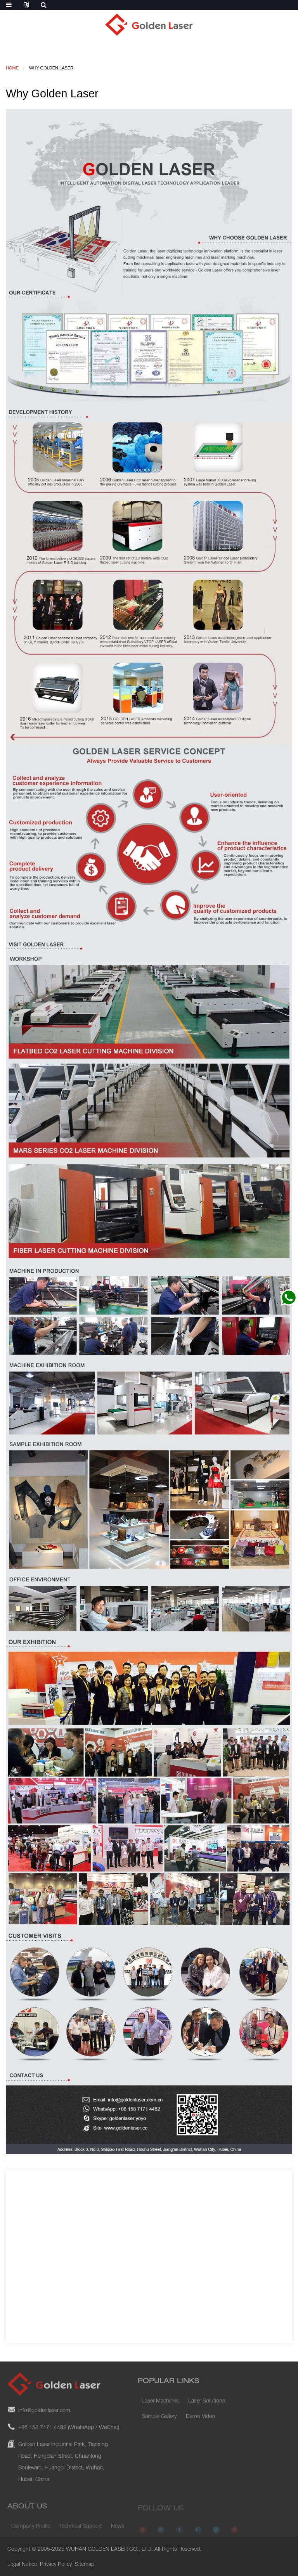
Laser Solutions (206, 2410)
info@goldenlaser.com (44, 2428)
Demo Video (200, 2425)
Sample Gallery (159, 2425)
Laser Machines (160, 2410)
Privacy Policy (56, 2564)
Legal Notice (22, 2564)
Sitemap (84, 2564)
